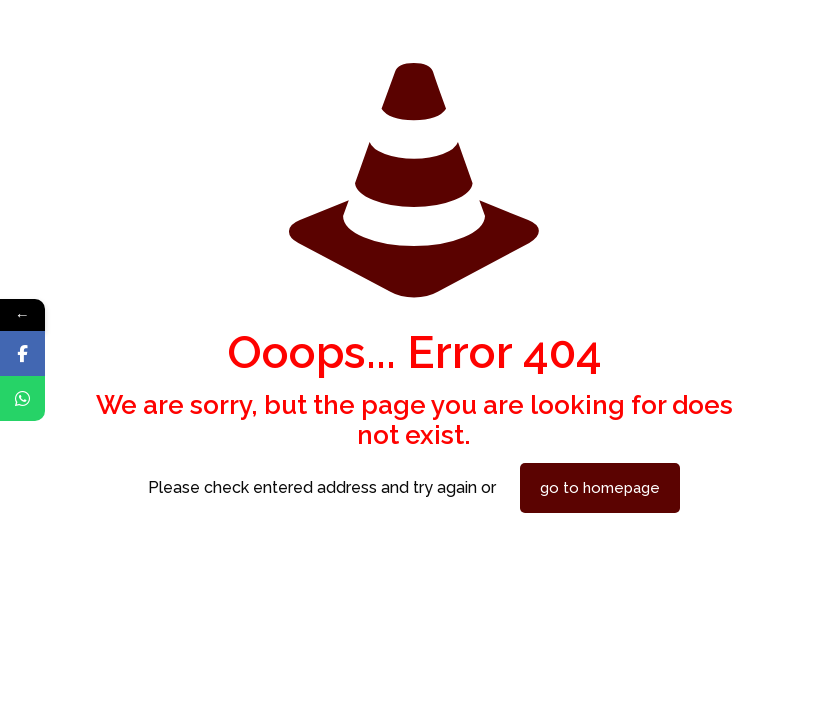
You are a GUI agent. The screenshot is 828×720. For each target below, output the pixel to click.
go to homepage (600, 488)
